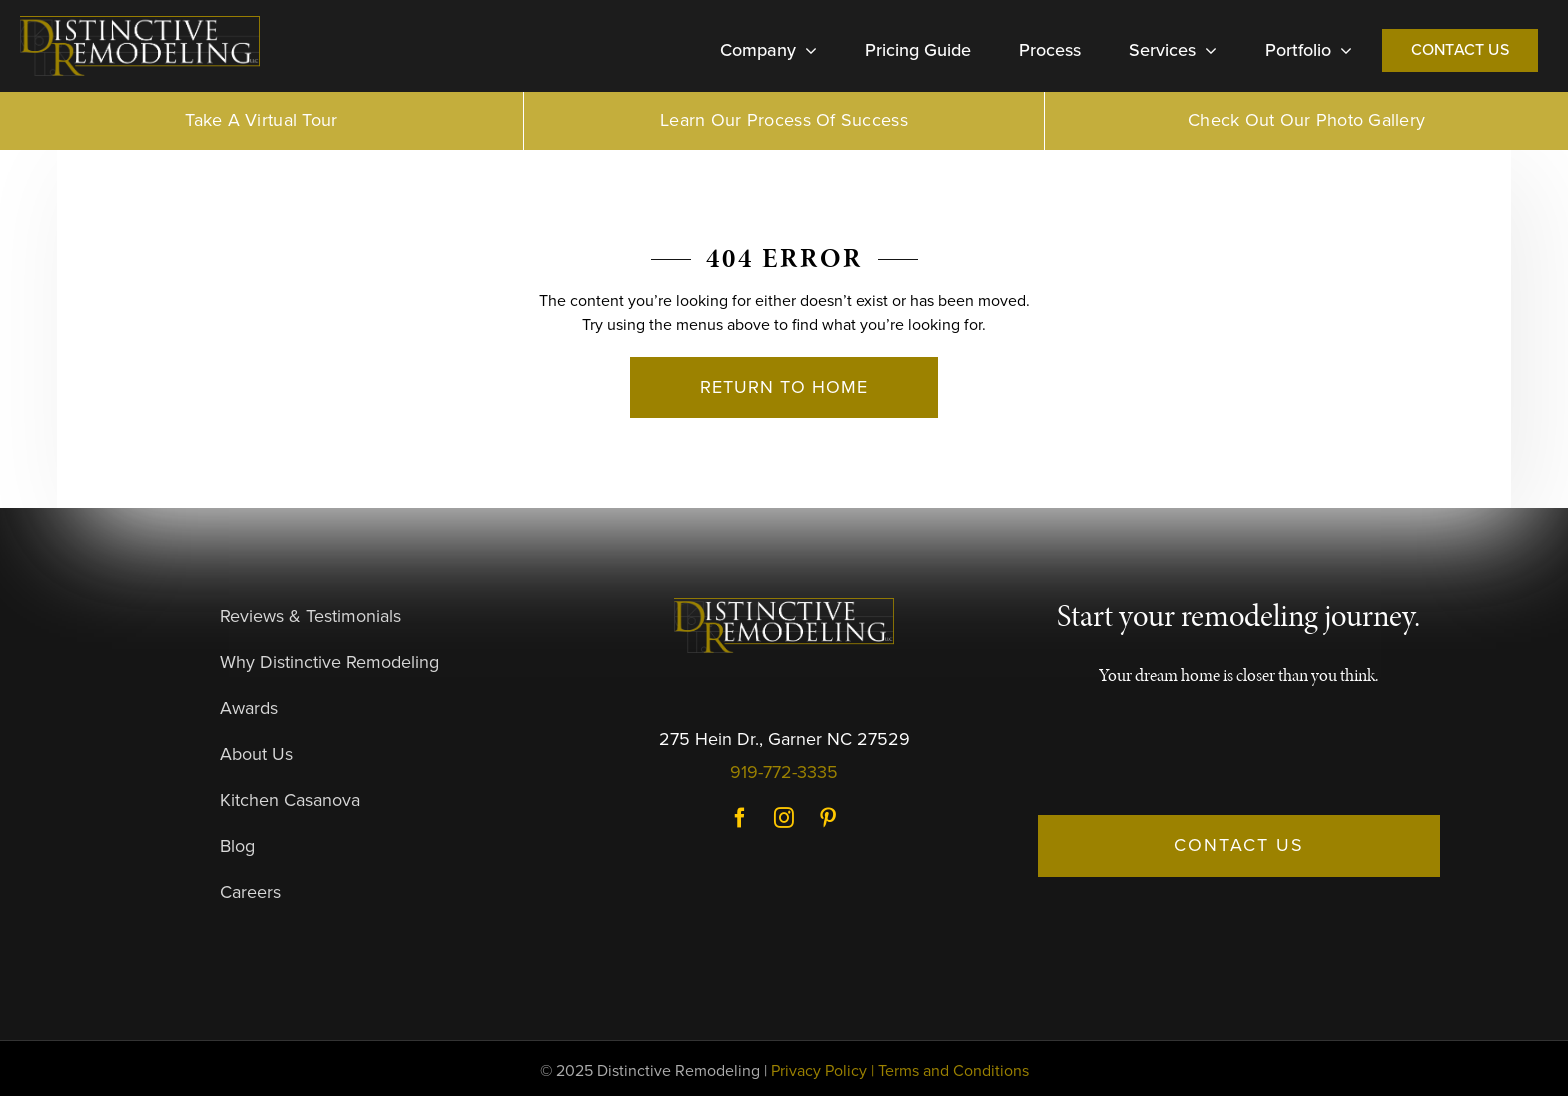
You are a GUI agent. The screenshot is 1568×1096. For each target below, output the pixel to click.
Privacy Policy (819, 1071)
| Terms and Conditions (950, 1071)
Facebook (740, 818)
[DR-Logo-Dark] (140, 24)
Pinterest (828, 818)
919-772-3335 (784, 772)
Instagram (784, 818)
